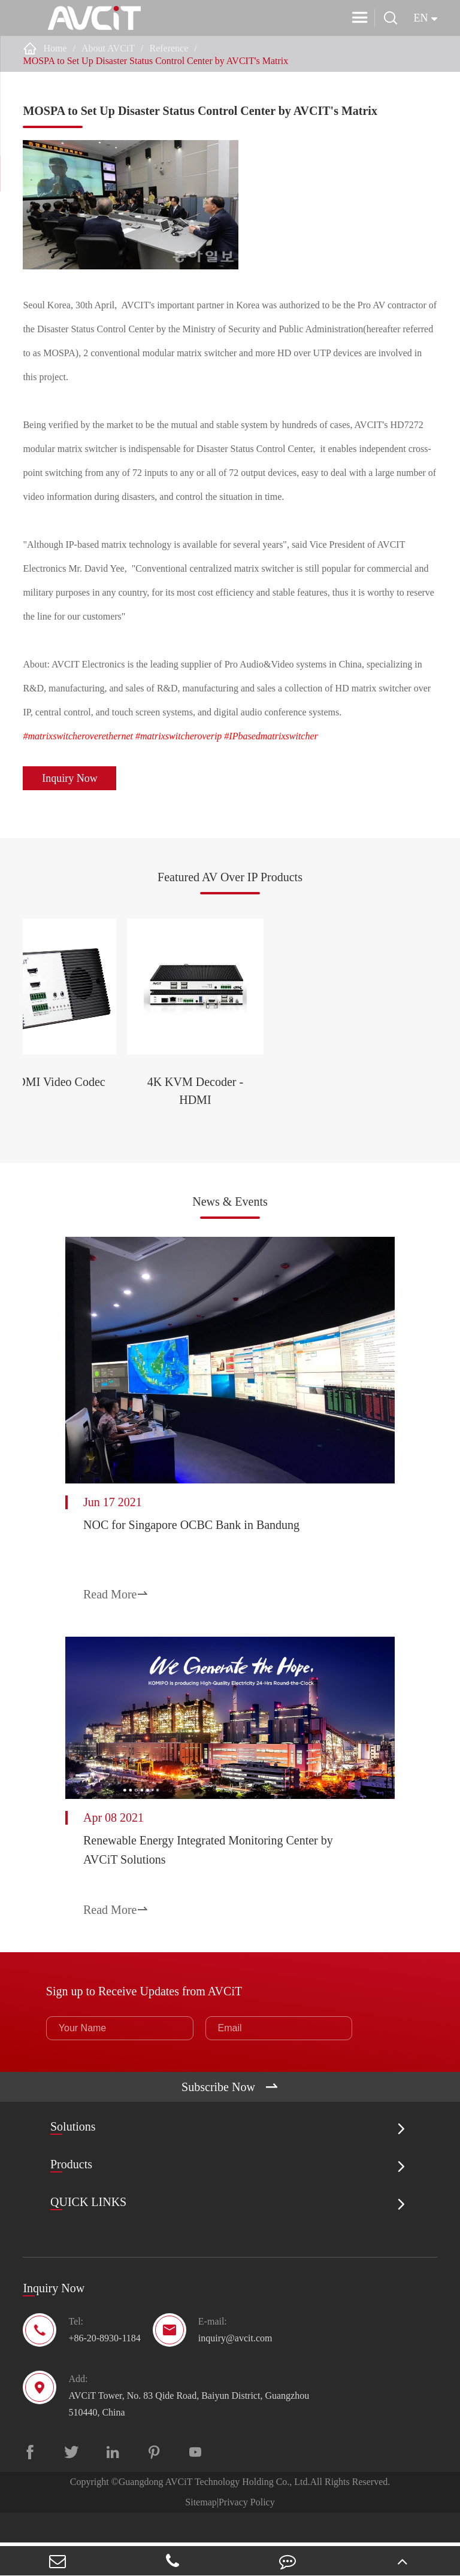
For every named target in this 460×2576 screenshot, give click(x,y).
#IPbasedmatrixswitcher (270, 736)
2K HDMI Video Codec (128, 1144)
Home (54, 48)
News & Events (230, 1234)
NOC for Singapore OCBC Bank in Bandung (191, 1569)
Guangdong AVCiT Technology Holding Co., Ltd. (214, 2515)
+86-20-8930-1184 (104, 2371)
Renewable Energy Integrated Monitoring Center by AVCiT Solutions (208, 1894)
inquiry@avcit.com (235, 2371)
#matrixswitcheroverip (178, 736)
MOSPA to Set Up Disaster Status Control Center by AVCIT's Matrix (155, 61)
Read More (116, 1638)
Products (71, 2198)
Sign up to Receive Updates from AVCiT (144, 2024)
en (421, 18)
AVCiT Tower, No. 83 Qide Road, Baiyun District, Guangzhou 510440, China (188, 2437)
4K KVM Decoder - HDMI (331, 1144)
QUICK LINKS (88, 2236)
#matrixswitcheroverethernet (78, 736)
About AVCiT (108, 48)
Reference (168, 48)
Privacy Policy (247, 2536)
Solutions (73, 2160)
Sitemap (200, 2536)
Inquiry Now (70, 778)
